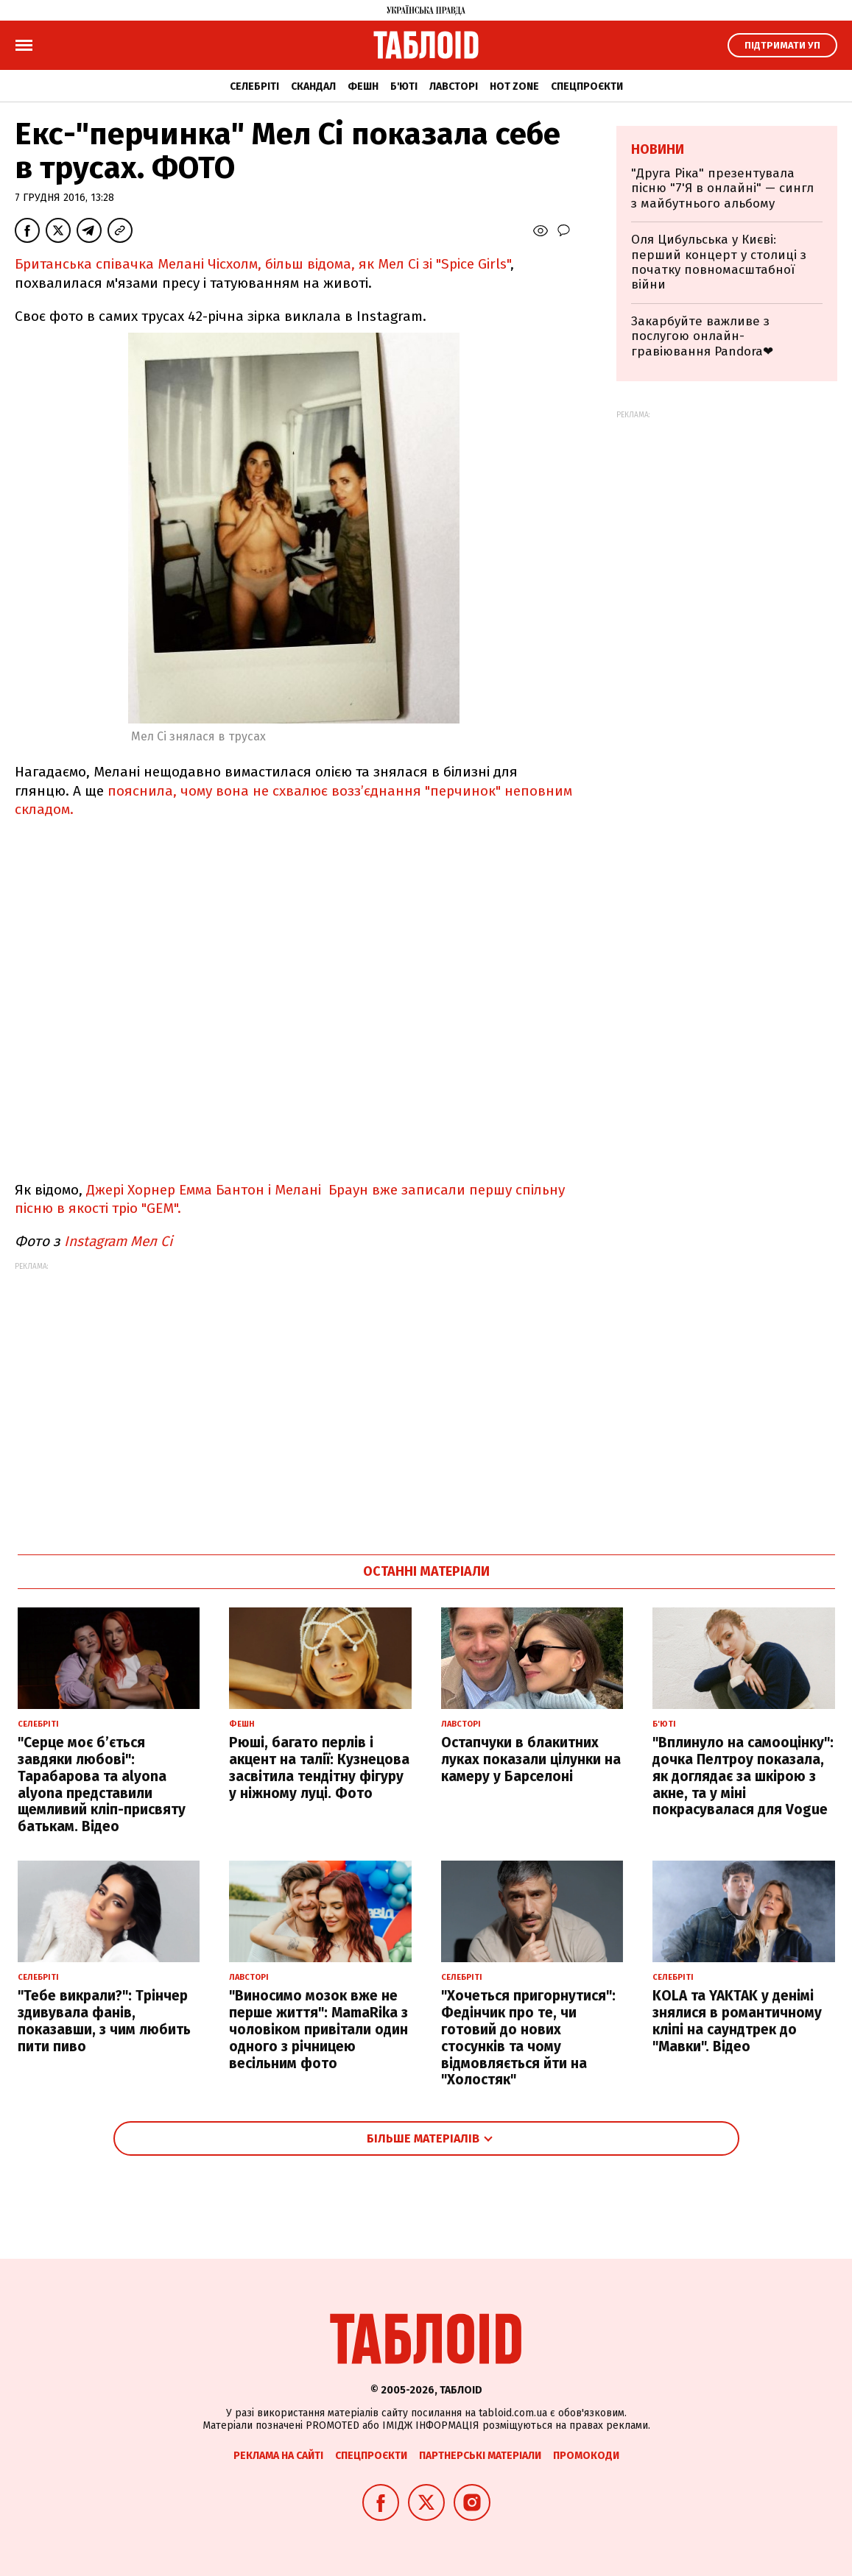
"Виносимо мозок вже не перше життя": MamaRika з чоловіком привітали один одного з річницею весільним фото (318, 2029)
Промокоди (586, 2455)
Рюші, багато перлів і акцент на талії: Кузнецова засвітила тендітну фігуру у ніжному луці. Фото (319, 1767)
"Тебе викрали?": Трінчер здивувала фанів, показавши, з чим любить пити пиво (104, 2020)
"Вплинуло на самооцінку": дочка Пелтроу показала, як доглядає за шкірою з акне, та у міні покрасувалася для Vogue (743, 1776)
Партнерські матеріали (480, 2455)
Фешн (363, 86)
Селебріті (254, 86)
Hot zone (514, 86)
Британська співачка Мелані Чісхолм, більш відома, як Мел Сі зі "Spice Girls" (262, 263)
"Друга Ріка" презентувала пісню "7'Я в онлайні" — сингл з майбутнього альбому (722, 188)
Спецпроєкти (587, 86)
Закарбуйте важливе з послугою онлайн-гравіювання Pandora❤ (702, 336)
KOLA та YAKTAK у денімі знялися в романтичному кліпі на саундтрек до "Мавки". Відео (737, 2020)
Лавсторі (453, 86)
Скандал (313, 86)
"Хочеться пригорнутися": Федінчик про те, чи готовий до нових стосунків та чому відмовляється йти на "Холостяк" (528, 2037)
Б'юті (404, 86)
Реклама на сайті (278, 2455)
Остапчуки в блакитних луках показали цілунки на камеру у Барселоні (531, 1759)
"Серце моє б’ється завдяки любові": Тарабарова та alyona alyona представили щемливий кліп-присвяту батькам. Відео (102, 1784)
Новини (657, 149)
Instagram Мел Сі (118, 1241)
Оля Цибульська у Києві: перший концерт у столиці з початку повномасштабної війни (718, 262)
